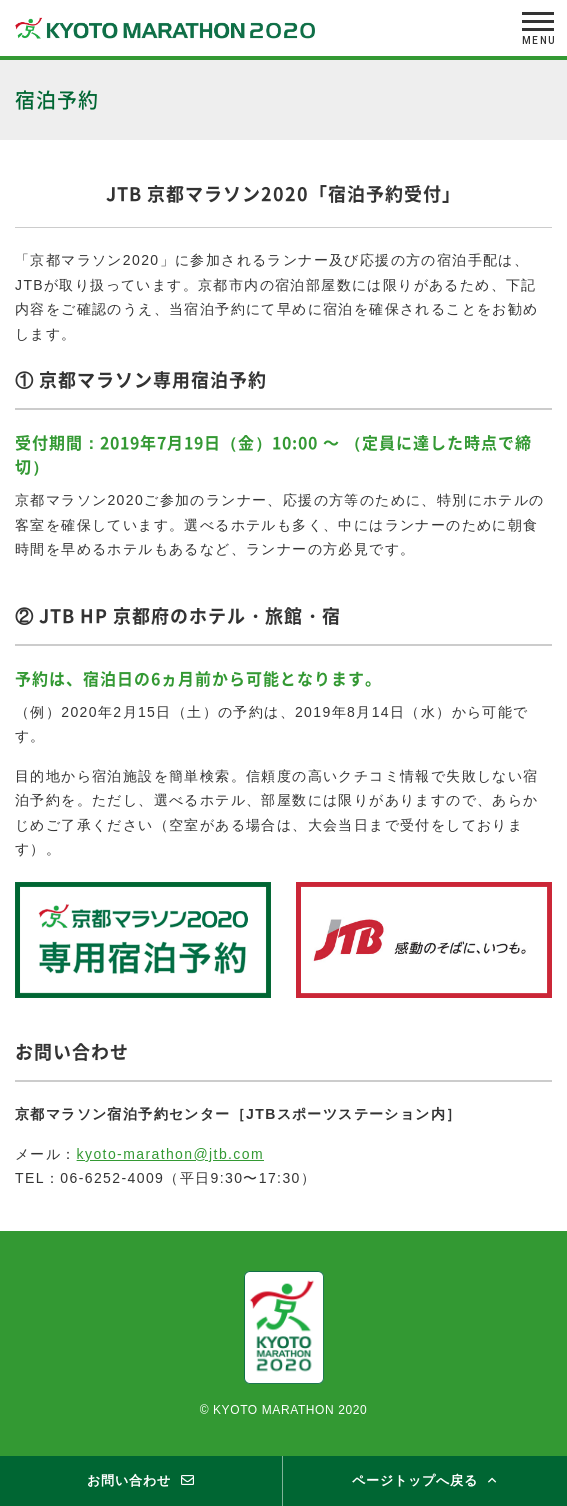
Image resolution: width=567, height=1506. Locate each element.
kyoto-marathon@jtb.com (170, 1154)
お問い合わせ (129, 1480)
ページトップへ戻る (415, 1480)
